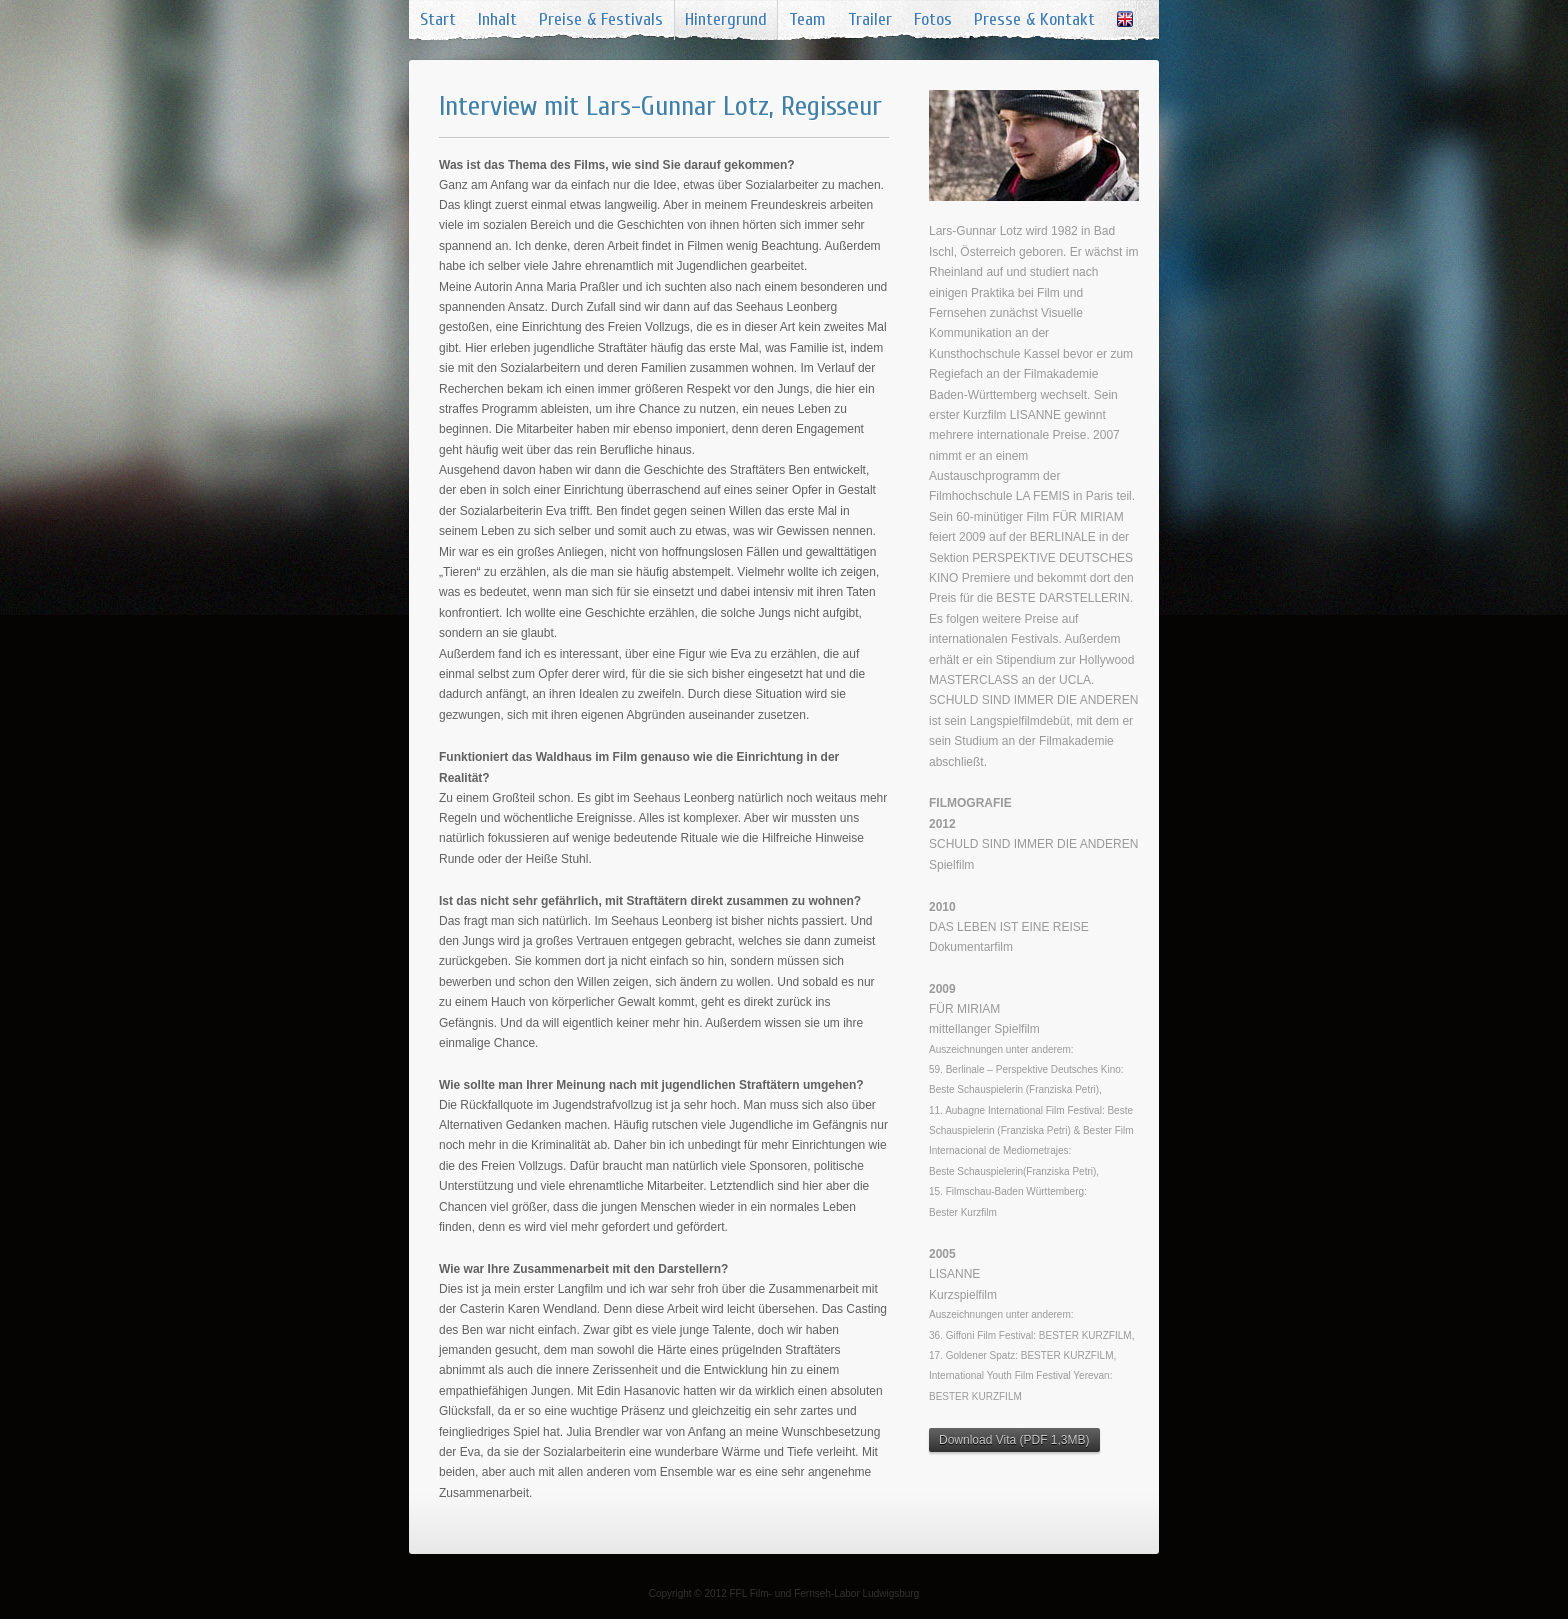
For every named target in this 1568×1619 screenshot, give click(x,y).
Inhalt (497, 19)
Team (807, 19)
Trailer (870, 19)
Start (438, 19)
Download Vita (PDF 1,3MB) (1014, 1440)
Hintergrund (726, 19)
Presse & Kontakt (1034, 19)
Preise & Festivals (601, 19)
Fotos (933, 19)
